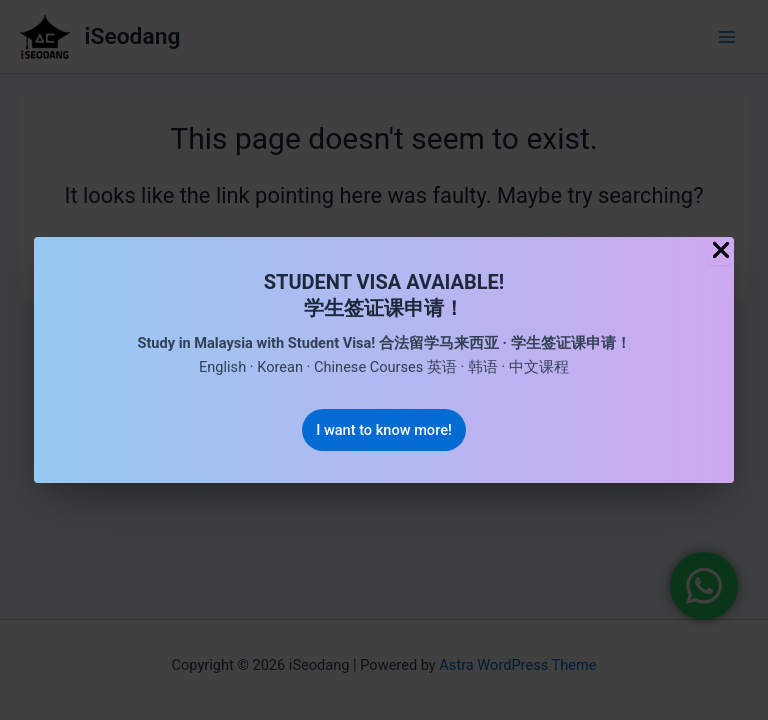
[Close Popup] (721, 251)
